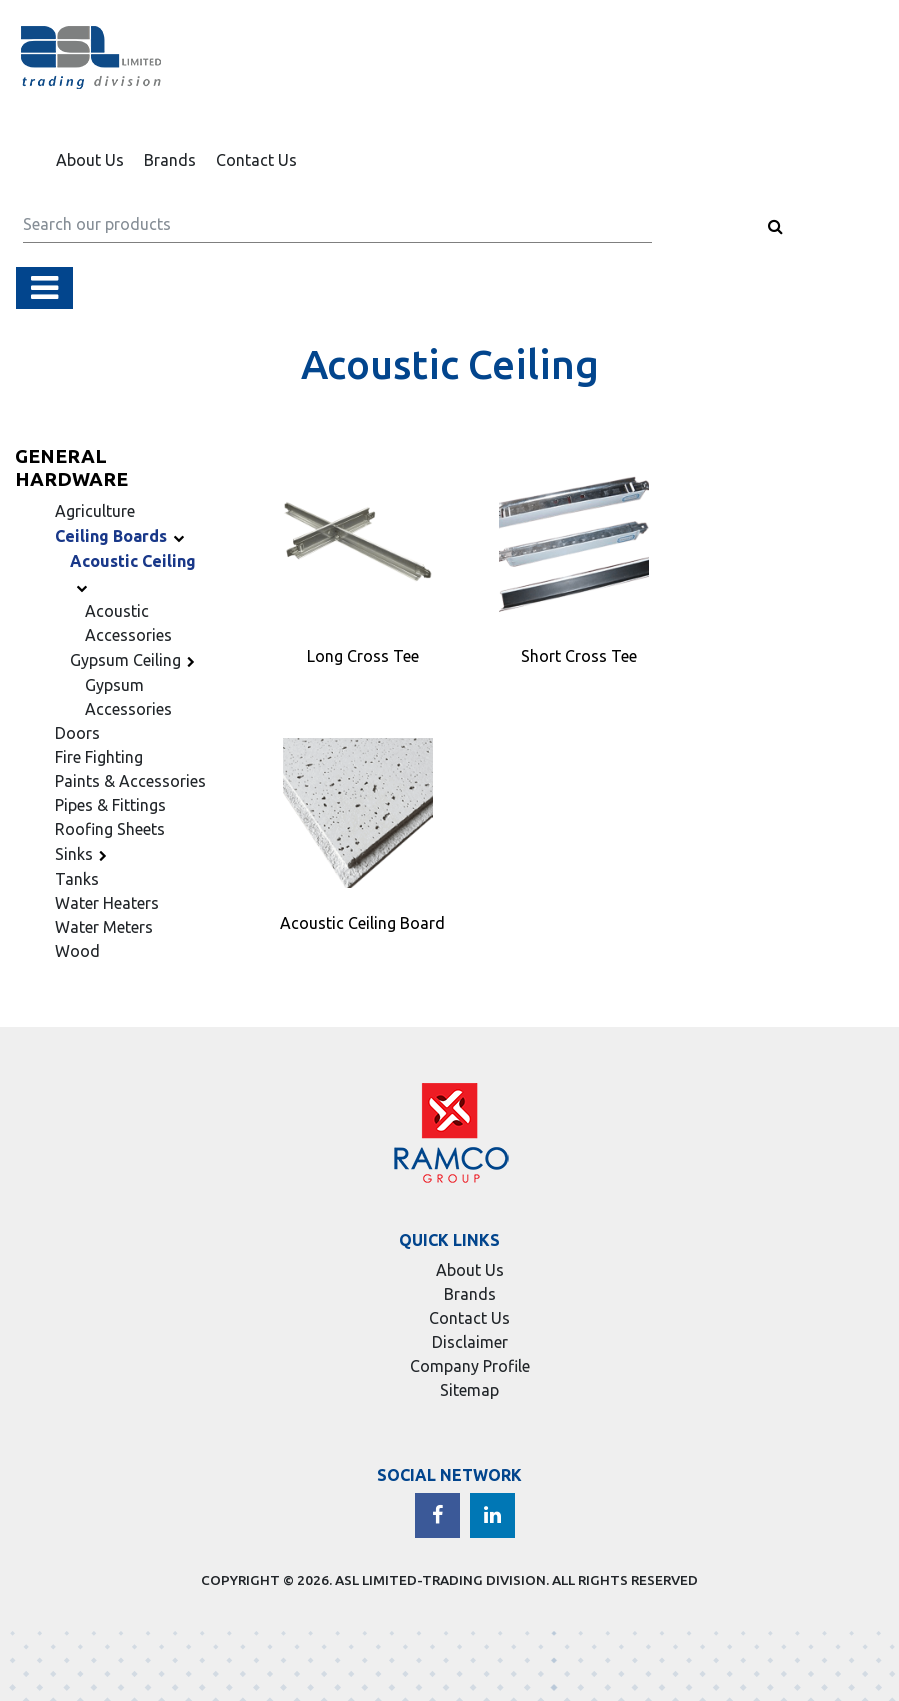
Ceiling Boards (122, 536)
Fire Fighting (99, 757)
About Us (90, 160)
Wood (77, 951)
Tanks (77, 879)
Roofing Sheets (110, 829)
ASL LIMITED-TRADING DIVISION (440, 1580)
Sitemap (469, 1390)
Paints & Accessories (130, 781)
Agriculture (95, 511)
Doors (77, 733)
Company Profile (470, 1366)
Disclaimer (470, 1342)
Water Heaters (107, 903)
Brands (170, 160)
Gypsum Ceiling (135, 660)
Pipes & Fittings (110, 805)
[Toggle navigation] (44, 288)
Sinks (84, 854)
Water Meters (104, 927)
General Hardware (71, 467)
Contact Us (256, 160)
